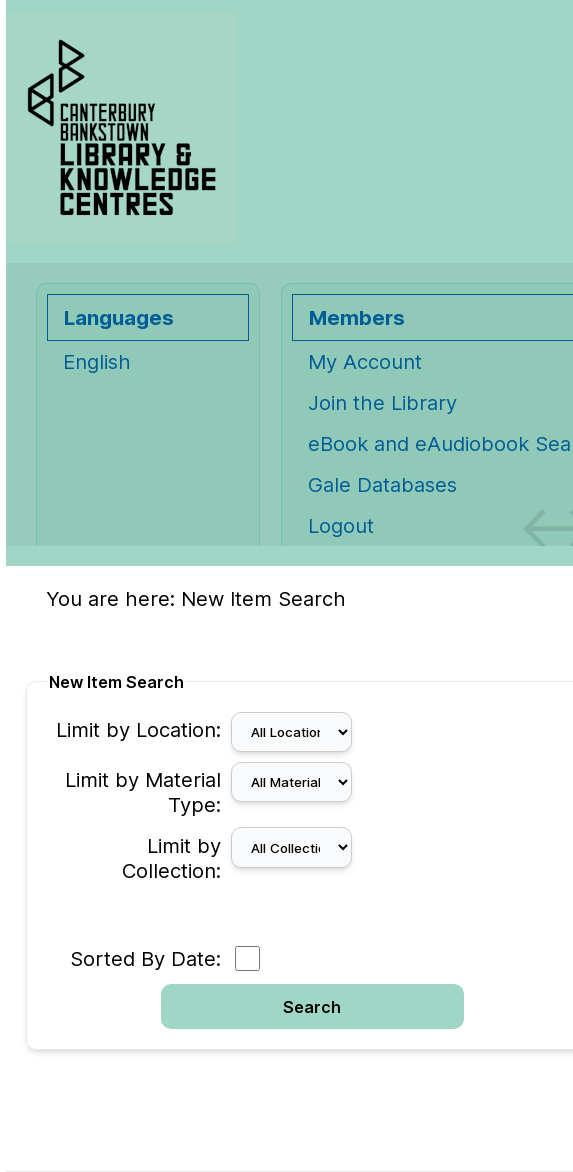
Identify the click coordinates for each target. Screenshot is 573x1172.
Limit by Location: (138, 729)
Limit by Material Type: (143, 792)
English (97, 361)
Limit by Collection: (171, 858)
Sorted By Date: (145, 958)
